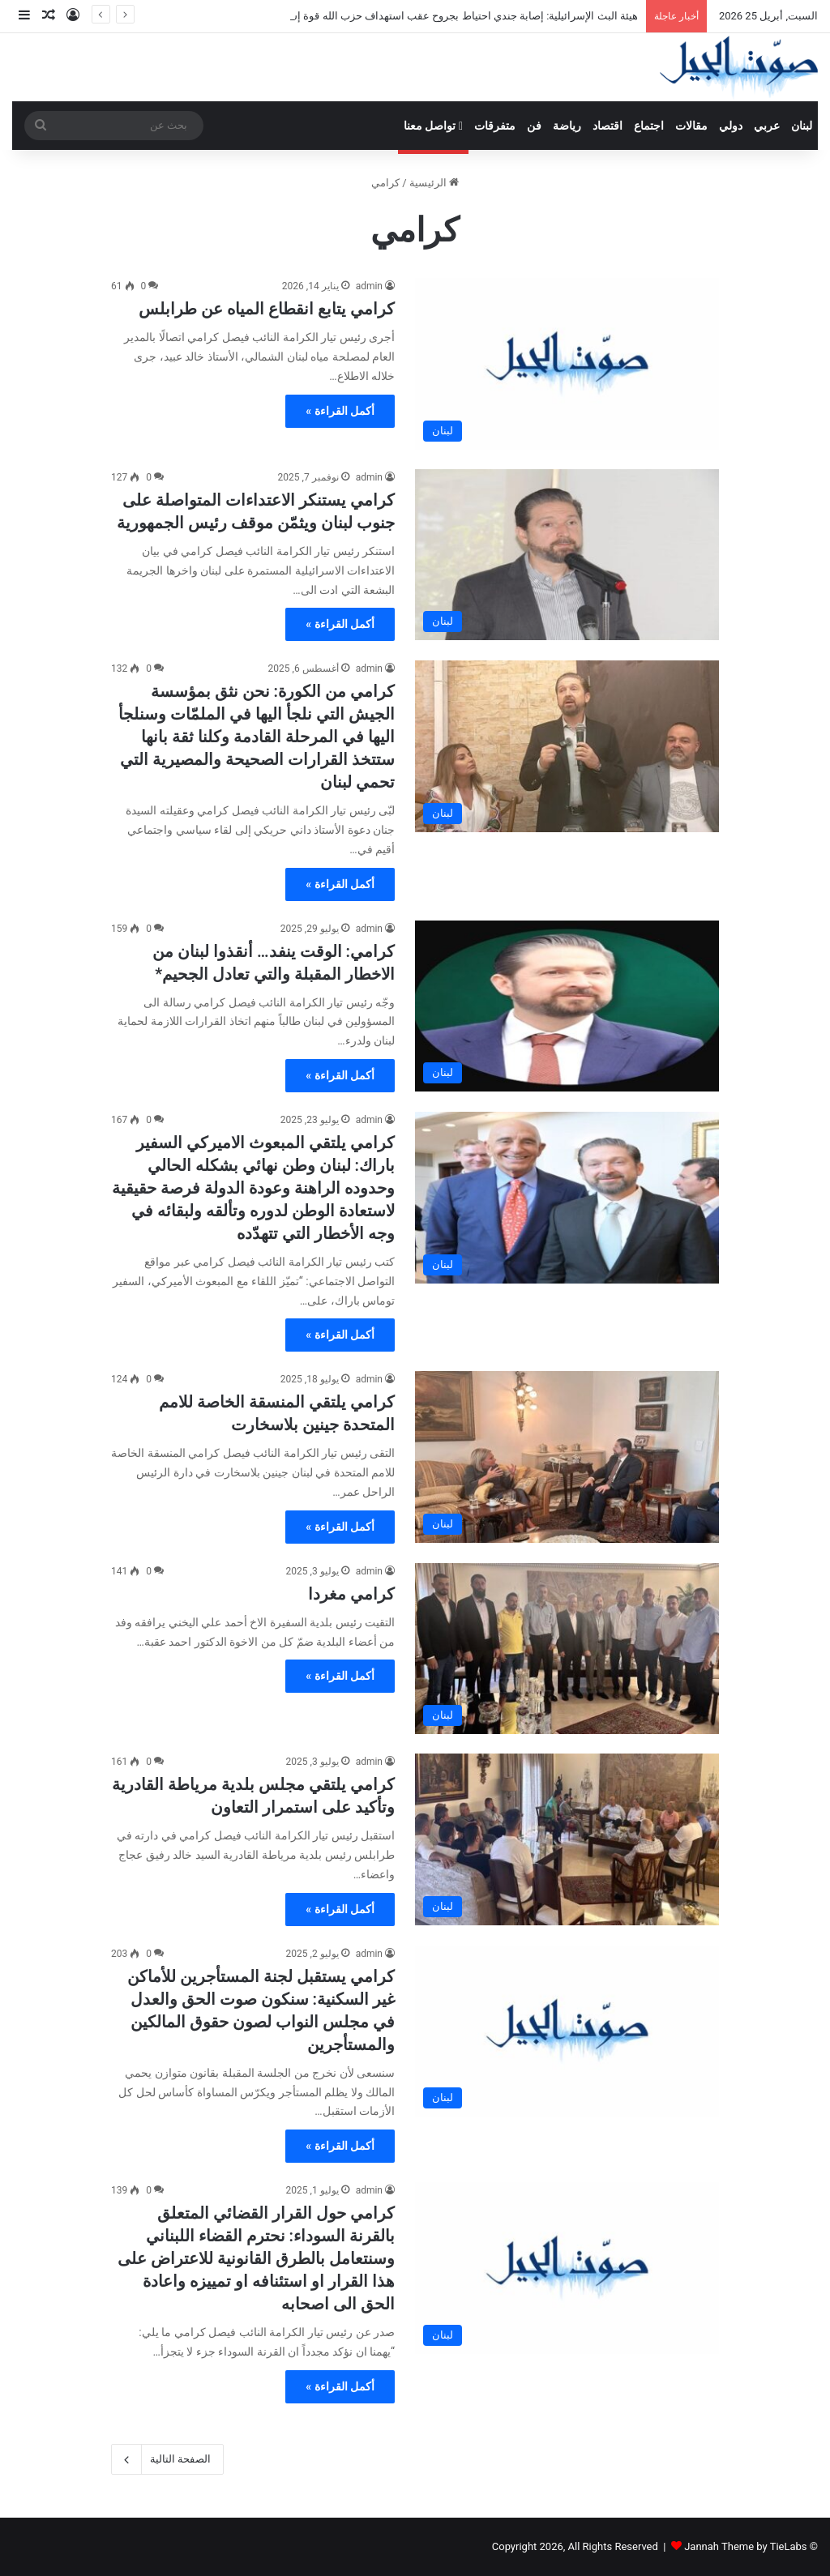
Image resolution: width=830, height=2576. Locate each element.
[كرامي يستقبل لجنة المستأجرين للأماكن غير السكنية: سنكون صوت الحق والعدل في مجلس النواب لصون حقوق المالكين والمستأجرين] (567, 2031)
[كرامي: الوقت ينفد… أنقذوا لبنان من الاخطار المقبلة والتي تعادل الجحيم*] (567, 1006)
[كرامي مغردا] (567, 1649)
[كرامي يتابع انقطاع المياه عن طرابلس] (567, 364)
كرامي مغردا (351, 1594)
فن (534, 125)
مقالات (691, 125)
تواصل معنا (433, 125)
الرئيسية (434, 183)
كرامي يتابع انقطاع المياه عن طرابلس (267, 308)
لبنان (801, 125)
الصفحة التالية (167, 2459)
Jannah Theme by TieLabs (745, 2546)
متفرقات (495, 125)
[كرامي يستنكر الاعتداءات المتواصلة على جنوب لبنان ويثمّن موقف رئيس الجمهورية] (567, 555)
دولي (730, 125)
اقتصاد (607, 125)
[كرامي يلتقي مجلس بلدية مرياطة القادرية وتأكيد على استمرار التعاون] (567, 1839)
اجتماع (649, 125)
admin (369, 286)
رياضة (567, 125)
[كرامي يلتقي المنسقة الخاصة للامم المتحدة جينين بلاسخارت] (567, 1457)
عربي (767, 125)
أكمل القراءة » (340, 410)
